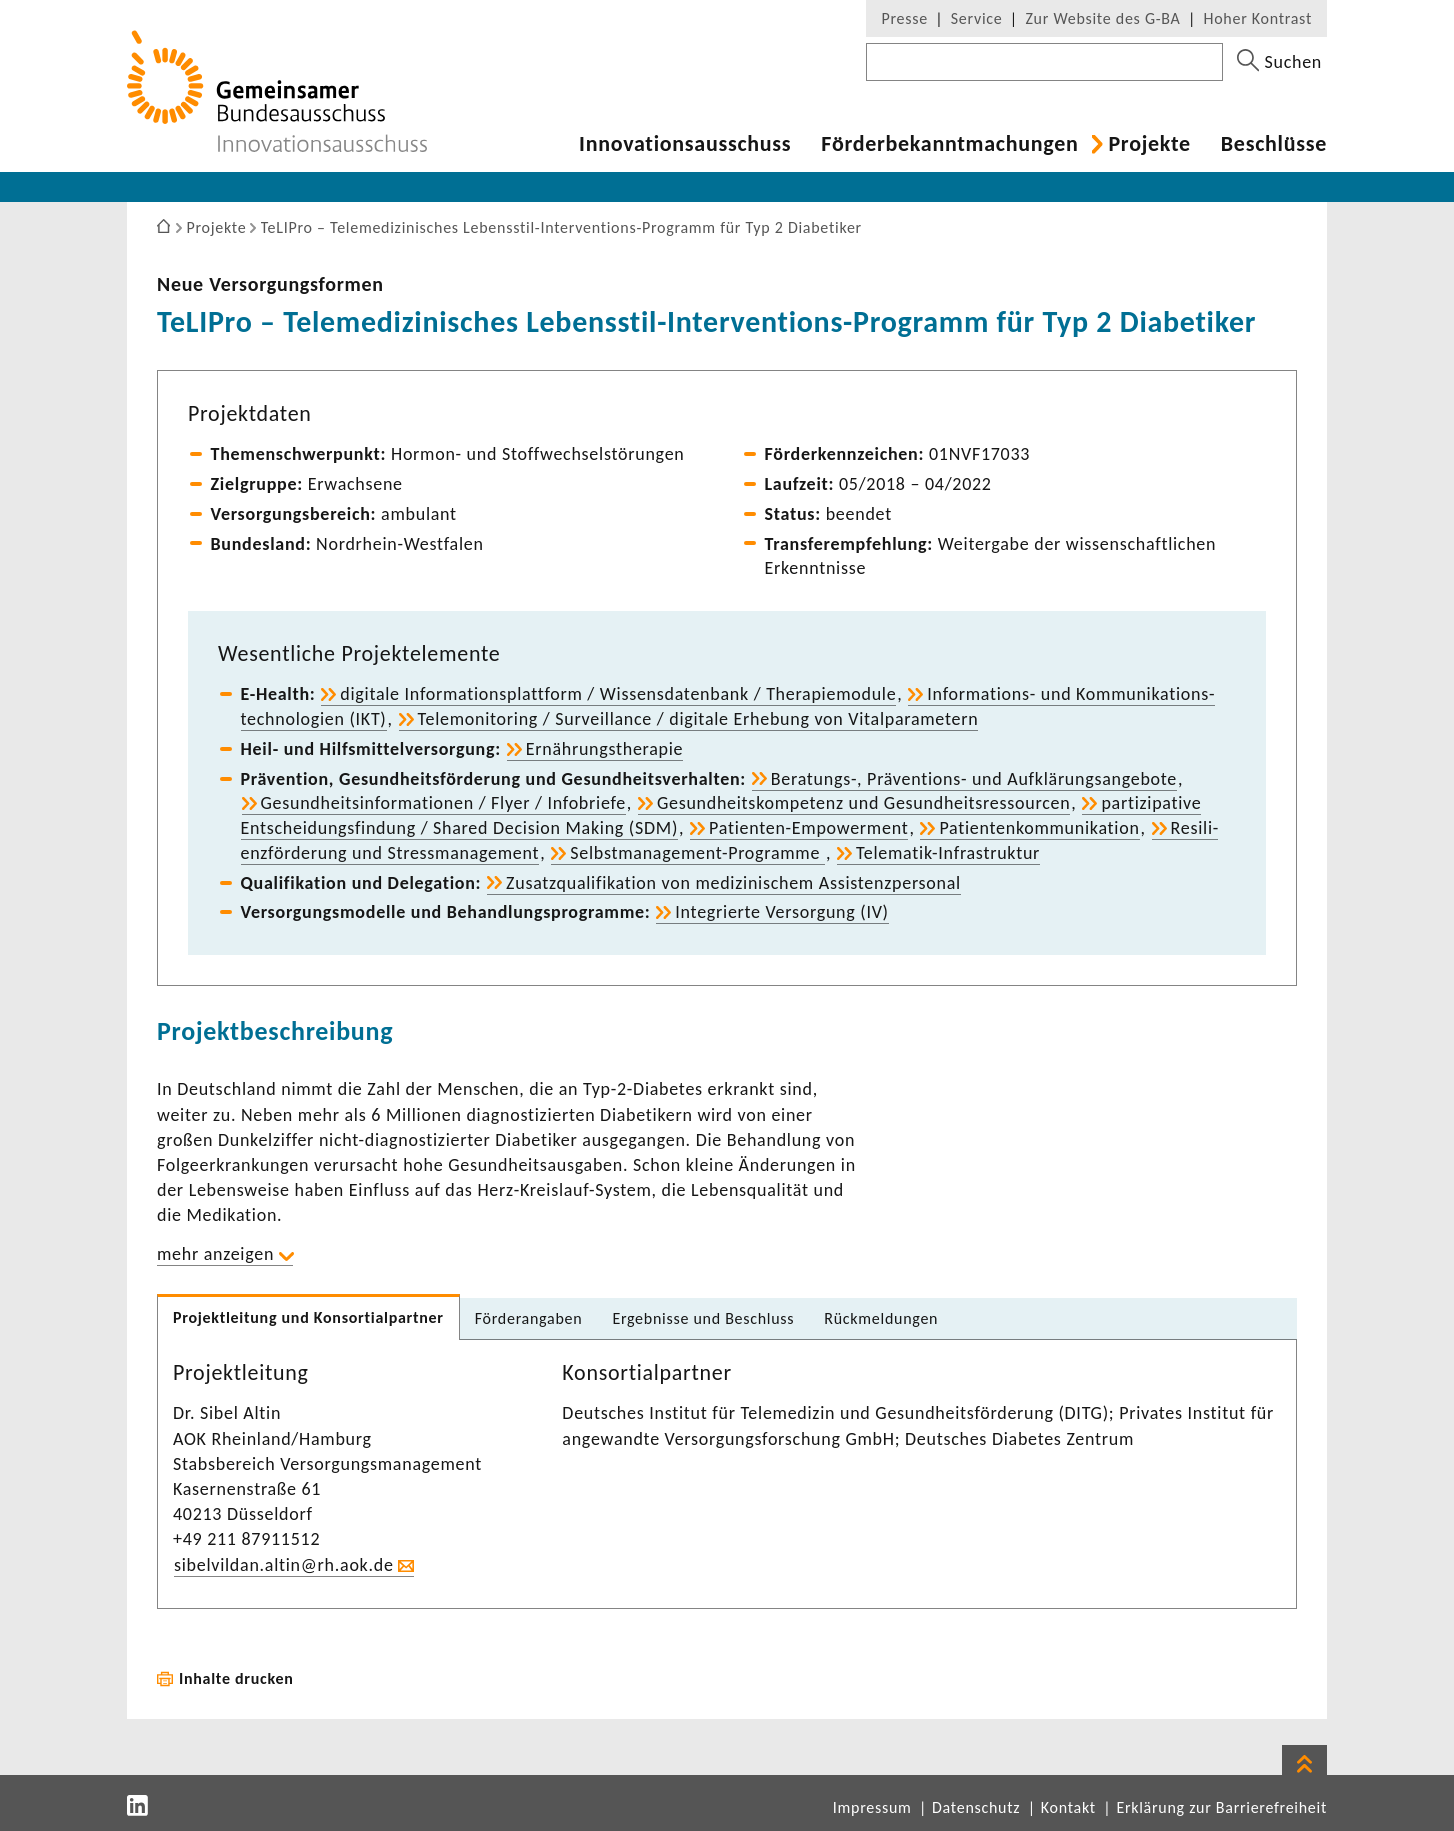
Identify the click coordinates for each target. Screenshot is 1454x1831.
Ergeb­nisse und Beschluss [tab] (703, 1318)
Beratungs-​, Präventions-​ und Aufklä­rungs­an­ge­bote (974, 779)
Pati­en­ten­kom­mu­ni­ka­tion (1039, 828)
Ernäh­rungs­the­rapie (605, 749)
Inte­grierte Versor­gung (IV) (781, 912)
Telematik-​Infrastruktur (948, 853)
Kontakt (1068, 1807)
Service (977, 18)
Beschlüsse (1274, 144)
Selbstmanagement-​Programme (697, 853)
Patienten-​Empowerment (808, 828)
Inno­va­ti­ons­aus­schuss (685, 144)
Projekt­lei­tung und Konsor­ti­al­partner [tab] (308, 1317)
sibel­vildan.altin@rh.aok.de (284, 1565)
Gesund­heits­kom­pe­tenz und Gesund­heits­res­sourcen (863, 803)
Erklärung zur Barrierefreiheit (1221, 1807)
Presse (904, 18)
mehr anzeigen (215, 1254)
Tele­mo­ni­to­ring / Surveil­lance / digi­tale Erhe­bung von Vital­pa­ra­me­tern (698, 719)
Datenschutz (976, 1807)
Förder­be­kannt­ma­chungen (949, 144)
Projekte (1149, 144)
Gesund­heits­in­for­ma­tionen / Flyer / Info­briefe (443, 803)
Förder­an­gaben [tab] (529, 1318)
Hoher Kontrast (1258, 18)
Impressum (872, 1807)
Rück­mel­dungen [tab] (881, 1318)
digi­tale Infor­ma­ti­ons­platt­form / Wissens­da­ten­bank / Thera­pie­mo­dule (618, 694)
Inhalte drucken (236, 1678)
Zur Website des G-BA (1105, 18)
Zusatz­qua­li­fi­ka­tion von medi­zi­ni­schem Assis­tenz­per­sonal (733, 883)
